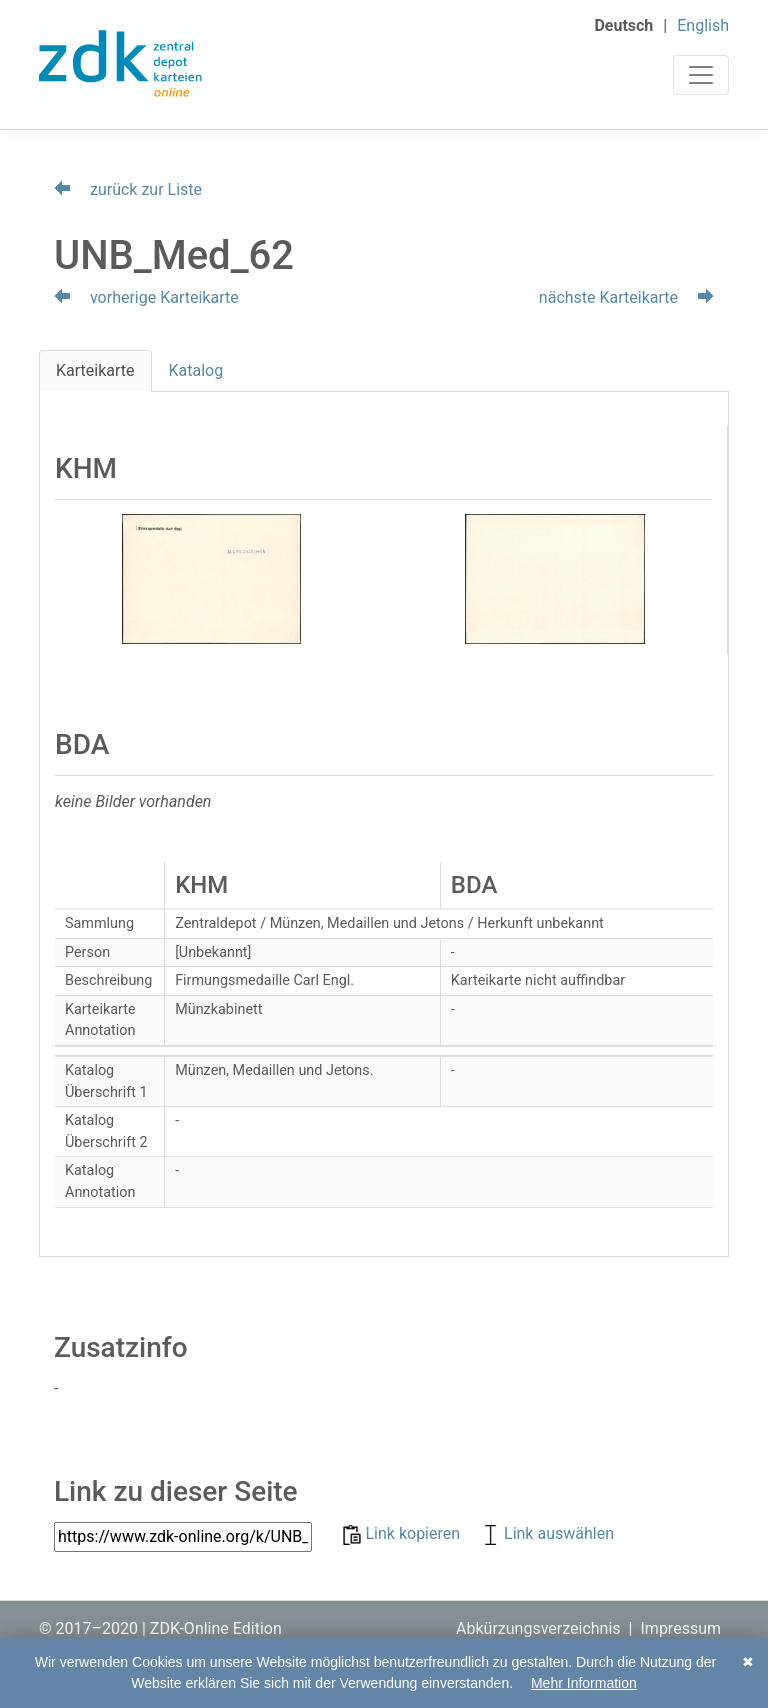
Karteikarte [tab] (95, 370)
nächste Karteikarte (626, 297)
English (703, 25)
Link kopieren (403, 1533)
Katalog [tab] (196, 370)
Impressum (681, 1628)
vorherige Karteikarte (146, 297)
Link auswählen (547, 1533)
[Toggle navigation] (701, 75)
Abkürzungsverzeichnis (538, 1628)
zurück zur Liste (128, 189)
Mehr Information (584, 1683)
